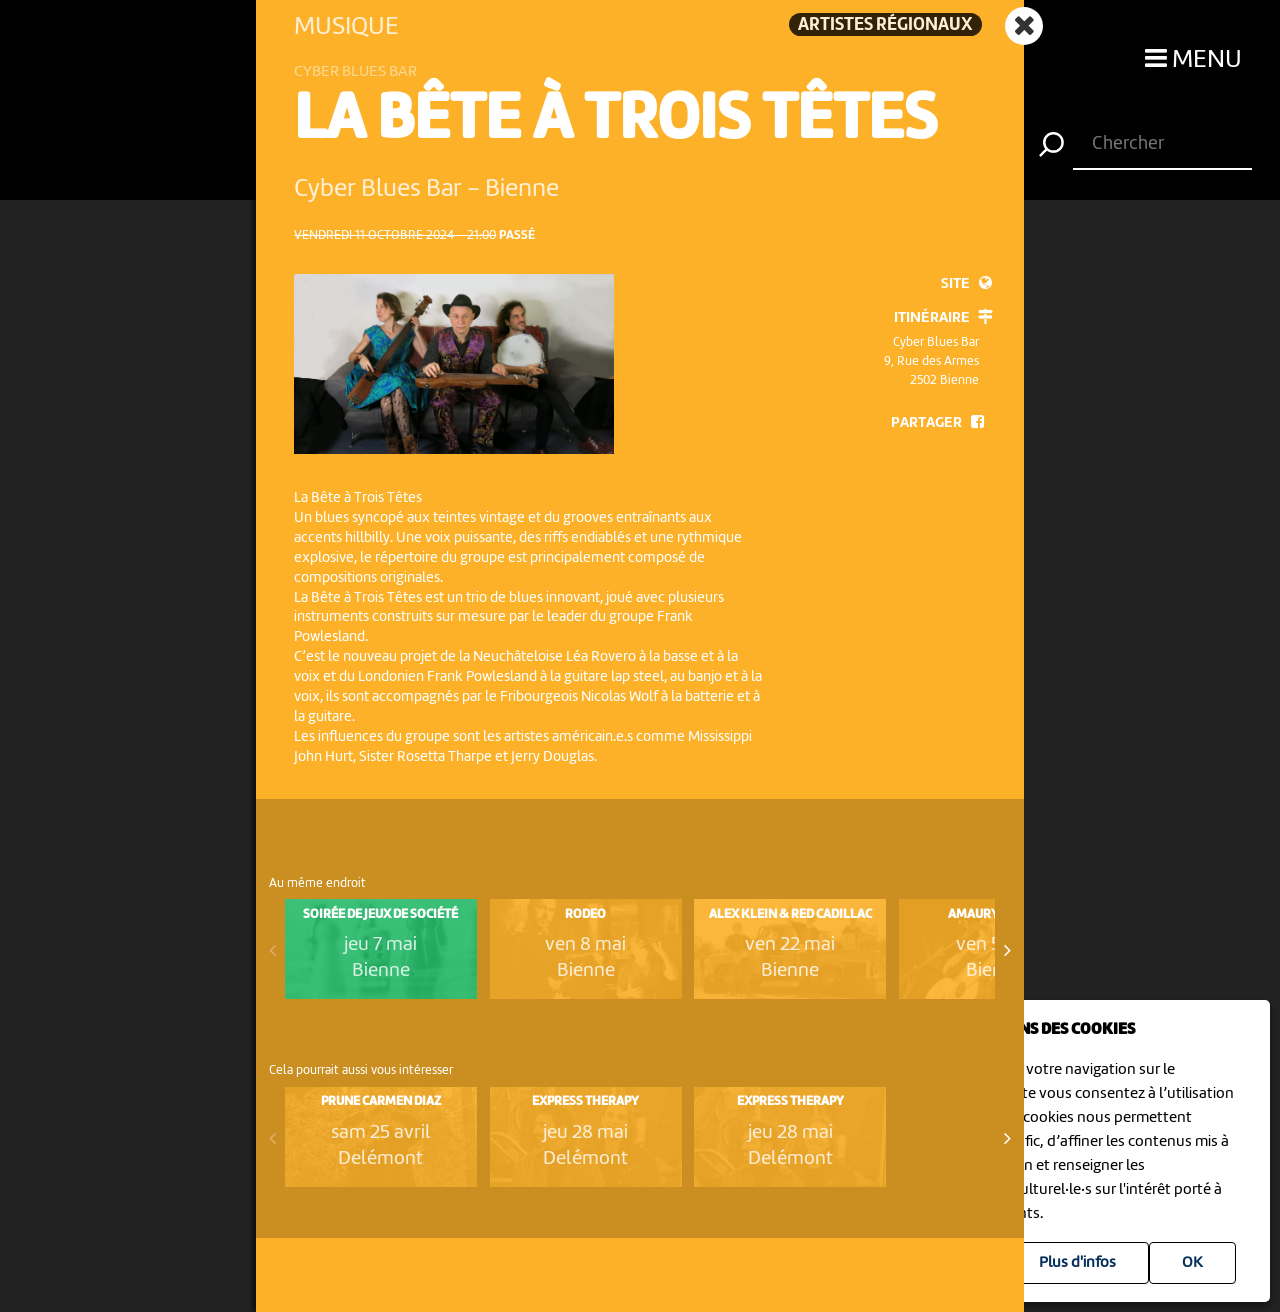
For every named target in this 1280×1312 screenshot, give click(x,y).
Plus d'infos (1077, 1263)
